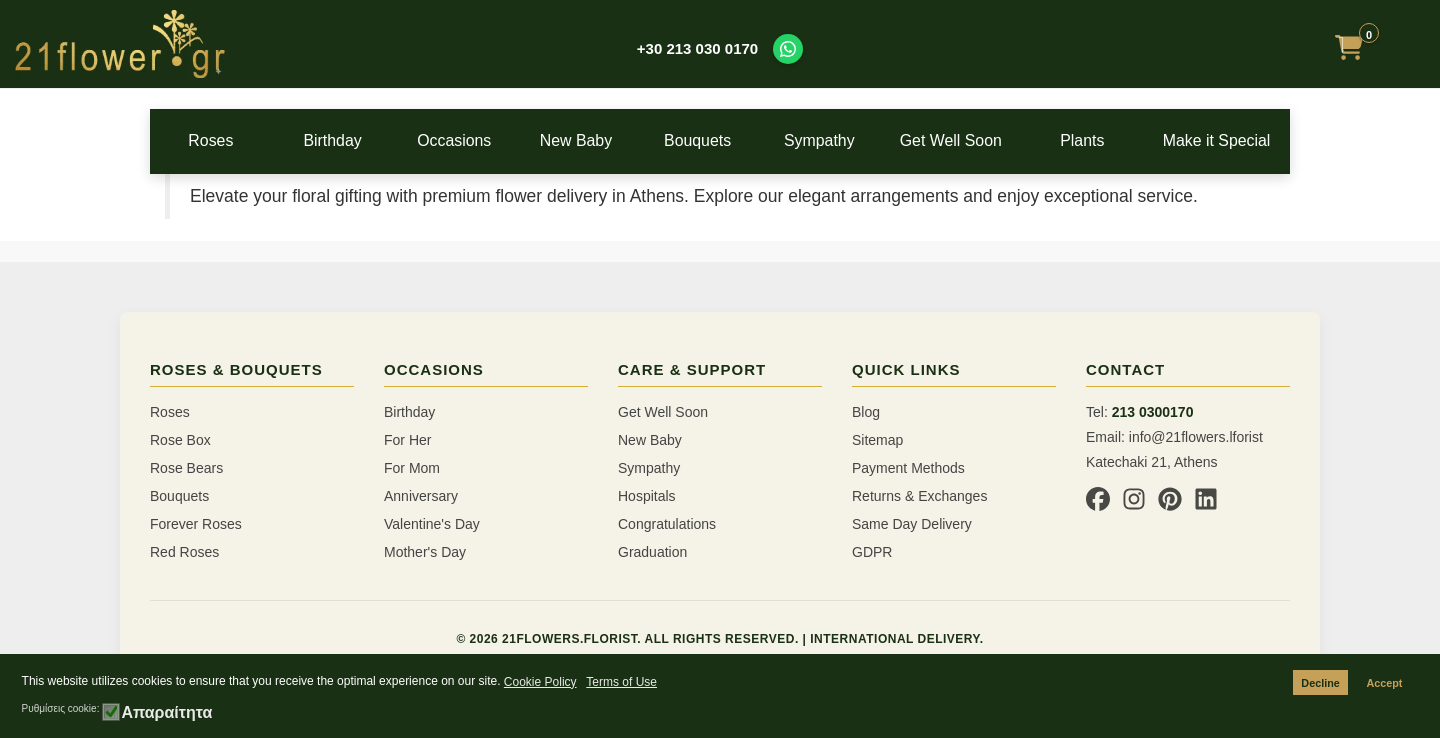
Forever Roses (196, 524)
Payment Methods (908, 468)
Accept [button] (1384, 683)
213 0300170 (1153, 412)
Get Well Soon (973, 140)
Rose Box (180, 440)
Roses (213, 140)
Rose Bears (186, 468)
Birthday (340, 140)
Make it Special (1226, 140)
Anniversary (421, 496)
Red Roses (184, 552)
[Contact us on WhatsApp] (788, 49)
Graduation (652, 552)
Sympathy (847, 140)
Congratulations (667, 524)
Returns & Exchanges (919, 496)
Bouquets (720, 140)
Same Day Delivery (912, 524)
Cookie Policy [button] (540, 682)
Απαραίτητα (166, 713)
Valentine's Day (432, 524)
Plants (1100, 140)
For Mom (412, 468)
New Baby (593, 140)
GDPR (872, 552)
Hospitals (647, 496)
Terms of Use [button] (621, 682)
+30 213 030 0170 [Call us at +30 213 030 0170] (697, 48)
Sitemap (877, 440)
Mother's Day (425, 552)
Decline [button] (1320, 683)
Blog (866, 412)
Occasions (467, 140)
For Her (407, 440)
